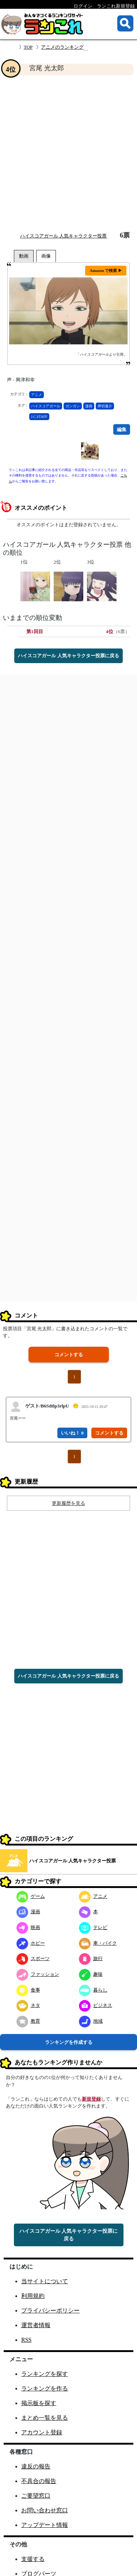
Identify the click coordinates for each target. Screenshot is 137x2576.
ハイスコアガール (45, 406)
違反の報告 (35, 2466)
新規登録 (91, 2099)
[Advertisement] (68, 153)
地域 (91, 2021)
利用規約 (33, 2296)
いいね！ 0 (72, 1433)
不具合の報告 (38, 2481)
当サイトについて (44, 2281)
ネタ (28, 2005)
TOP (28, 47)
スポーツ (33, 1958)
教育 (28, 2021)
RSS (26, 2340)
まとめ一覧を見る (44, 2418)
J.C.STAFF (39, 417)
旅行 (91, 1958)
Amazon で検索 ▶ (106, 270)
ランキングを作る (44, 2388)
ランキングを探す (44, 2374)
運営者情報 (35, 2325)
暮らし (93, 1990)
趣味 (91, 1974)
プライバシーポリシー (50, 2310)
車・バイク (98, 1943)
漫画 (88, 406)
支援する (33, 2559)
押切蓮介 (105, 406)
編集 (121, 429)
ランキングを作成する (68, 2042)
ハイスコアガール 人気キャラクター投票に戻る (68, 655)
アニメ (36, 395)
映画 (28, 1927)
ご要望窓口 (35, 2496)
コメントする (68, 1354)
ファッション (37, 1974)
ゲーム (30, 1896)
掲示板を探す (38, 2403)
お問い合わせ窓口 (44, 2510)
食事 (28, 1990)
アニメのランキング (62, 47)
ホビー (30, 1943)
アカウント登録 (41, 2432)
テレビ (93, 1927)
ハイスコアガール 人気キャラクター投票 (63, 236)
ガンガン (72, 406)
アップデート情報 (44, 2525)
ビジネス (95, 2005)
